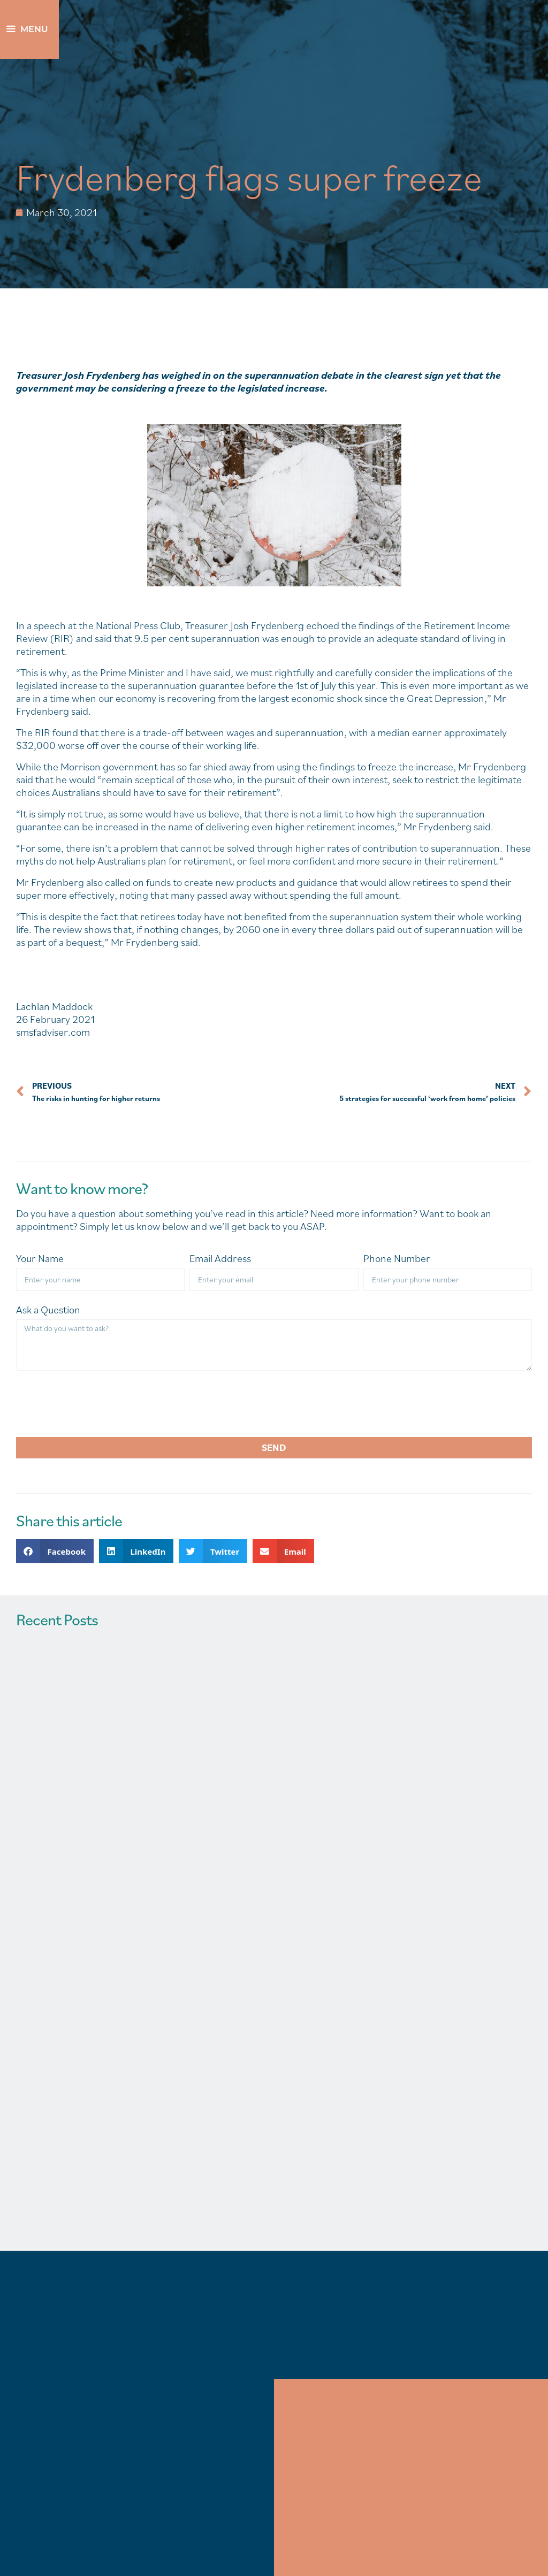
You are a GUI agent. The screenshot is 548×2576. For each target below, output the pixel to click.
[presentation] (97, 1404)
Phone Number (396, 1258)
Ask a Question (48, 1310)
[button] (55, 1551)
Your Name (40, 1258)
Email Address (220, 1258)
